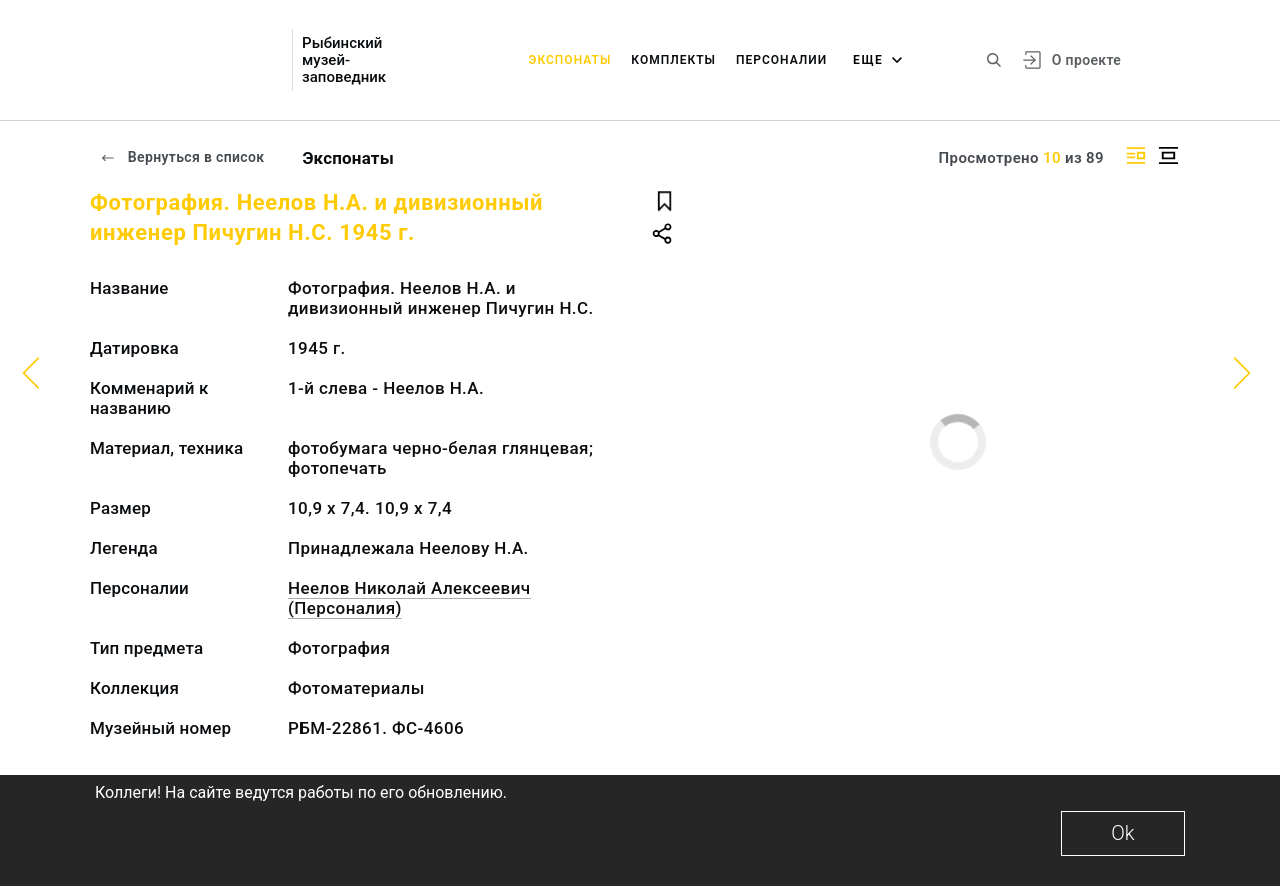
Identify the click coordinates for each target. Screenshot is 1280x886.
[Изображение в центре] (1168, 155)
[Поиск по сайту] (994, 60)
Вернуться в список (182, 157)
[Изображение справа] (1136, 155)
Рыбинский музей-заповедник (344, 60)
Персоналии (781, 60)
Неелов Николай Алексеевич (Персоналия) (409, 598)
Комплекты (673, 60)
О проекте (1086, 60)
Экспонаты (570, 60)
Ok (1122, 833)
